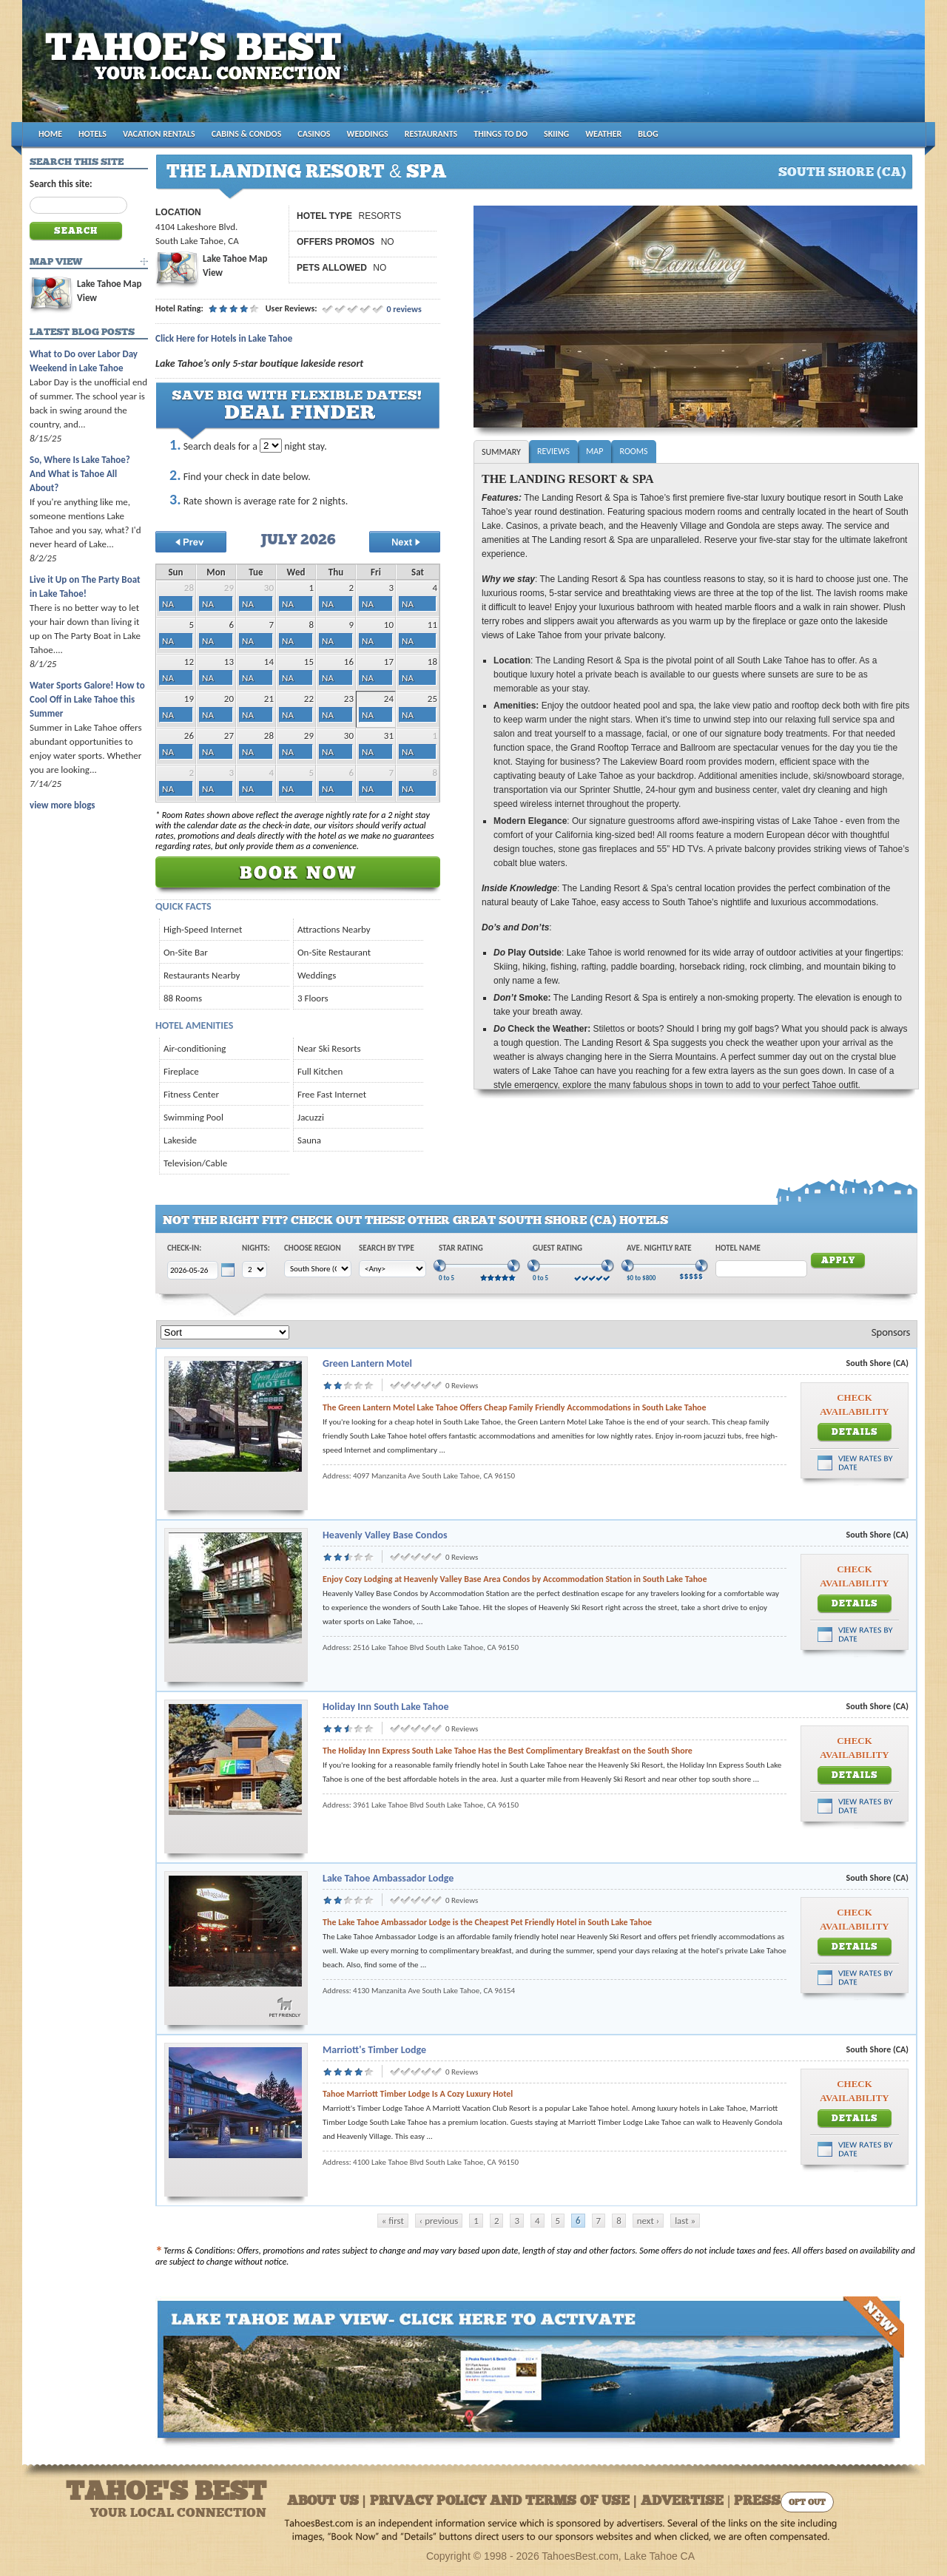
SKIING (556, 134)
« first (393, 2220)
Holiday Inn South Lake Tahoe (386, 1706)
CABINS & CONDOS (247, 134)
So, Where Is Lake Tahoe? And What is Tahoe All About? (80, 473)
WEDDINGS (367, 134)
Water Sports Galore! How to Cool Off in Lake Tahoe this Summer (87, 699)
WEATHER (603, 134)
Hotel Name (738, 1248)
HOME (50, 134)
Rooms (633, 451)
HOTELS (92, 134)
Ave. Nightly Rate (659, 1248)
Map (594, 451)
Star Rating (461, 1248)
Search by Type (386, 1248)
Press (757, 2502)
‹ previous (439, 2220)
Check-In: (184, 1248)
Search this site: (61, 183)
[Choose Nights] (254, 1269)
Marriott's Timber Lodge (374, 2049)
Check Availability (854, 1404)
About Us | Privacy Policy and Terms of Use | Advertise (505, 2502)
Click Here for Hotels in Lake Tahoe (223, 338)
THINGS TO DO (501, 134)
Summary (501, 452)
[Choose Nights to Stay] (271, 446)
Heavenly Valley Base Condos (385, 1535)
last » (685, 2220)
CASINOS (313, 134)
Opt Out (807, 2503)
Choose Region (312, 1248)
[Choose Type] (392, 1268)
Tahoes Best (197, 67)
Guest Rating (557, 1248)
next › (648, 2220)
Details (855, 1432)
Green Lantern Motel (367, 1363)
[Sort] (225, 1332)
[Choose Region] (317, 1268)
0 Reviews (461, 1385)
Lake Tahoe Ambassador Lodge (388, 1878)
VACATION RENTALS (159, 134)
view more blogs (62, 805)
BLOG (648, 134)
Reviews (553, 451)
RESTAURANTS (431, 134)
